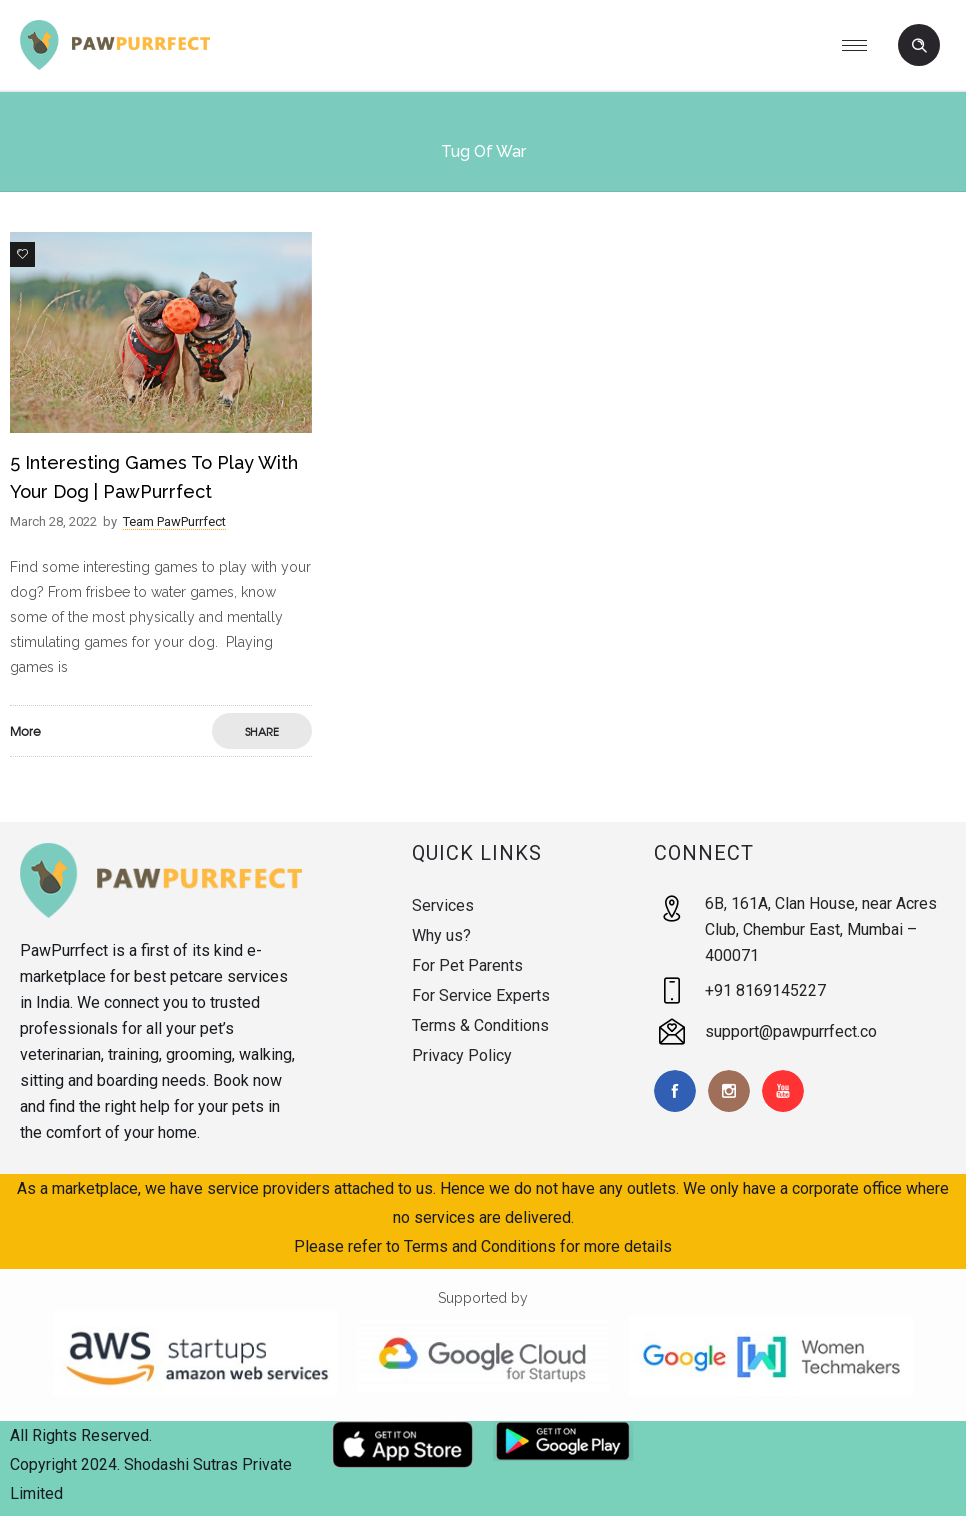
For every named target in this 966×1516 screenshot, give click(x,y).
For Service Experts (481, 995)
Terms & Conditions (480, 1025)
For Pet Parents (467, 965)
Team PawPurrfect (174, 521)
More (25, 731)
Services (443, 905)
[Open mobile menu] (862, 45)
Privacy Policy (462, 1055)
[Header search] (919, 46)
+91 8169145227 (765, 990)
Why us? (441, 935)
